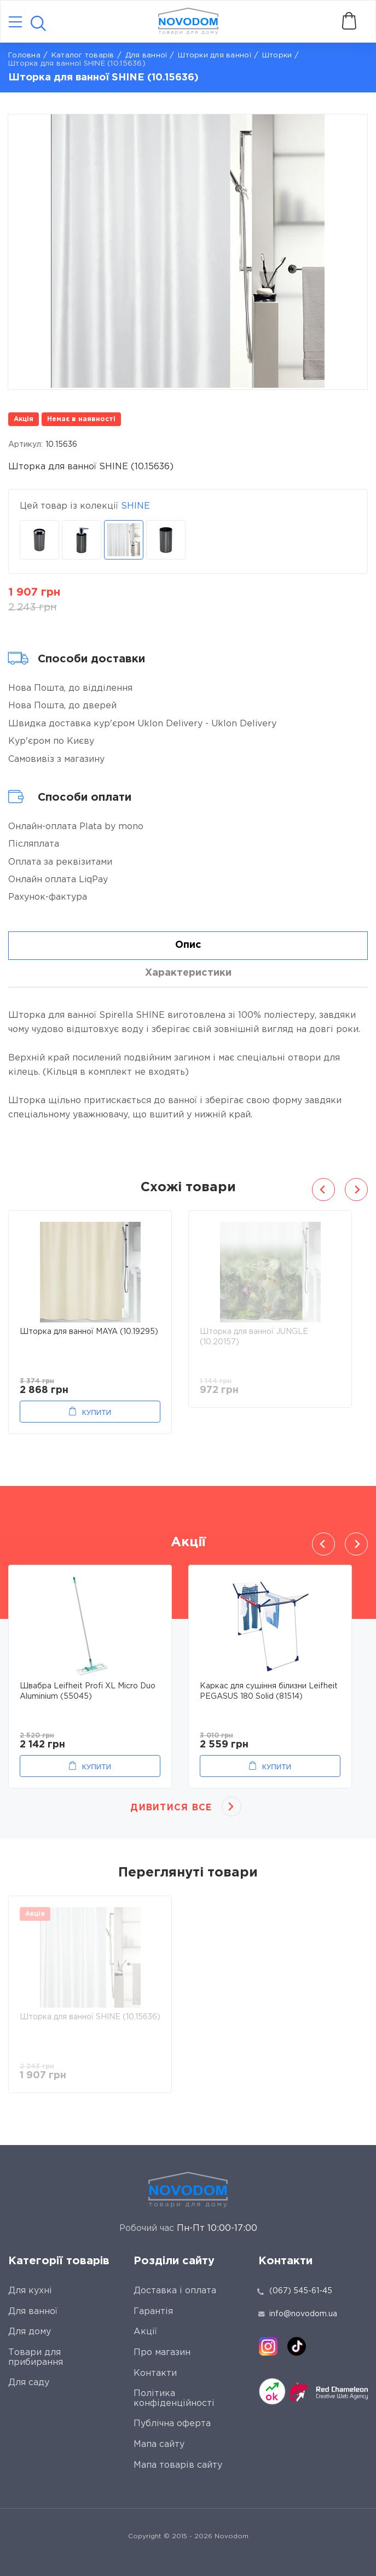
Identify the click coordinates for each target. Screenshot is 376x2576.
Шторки (277, 56)
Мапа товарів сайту (178, 2465)
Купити (96, 1412)
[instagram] (268, 2346)
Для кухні (30, 2291)
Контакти (155, 2373)
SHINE (135, 506)
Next (356, 1189)
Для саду (28, 2383)
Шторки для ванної (214, 56)
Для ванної (146, 56)
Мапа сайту (159, 2444)
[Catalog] (15, 23)
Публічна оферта (172, 2424)
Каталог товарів (82, 56)
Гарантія (153, 2311)
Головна (24, 56)
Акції (145, 2332)
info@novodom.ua (297, 2314)
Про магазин (162, 2352)
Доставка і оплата (175, 2291)
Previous (323, 1189)
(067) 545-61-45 (300, 2291)
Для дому (29, 2332)
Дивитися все (171, 1808)
